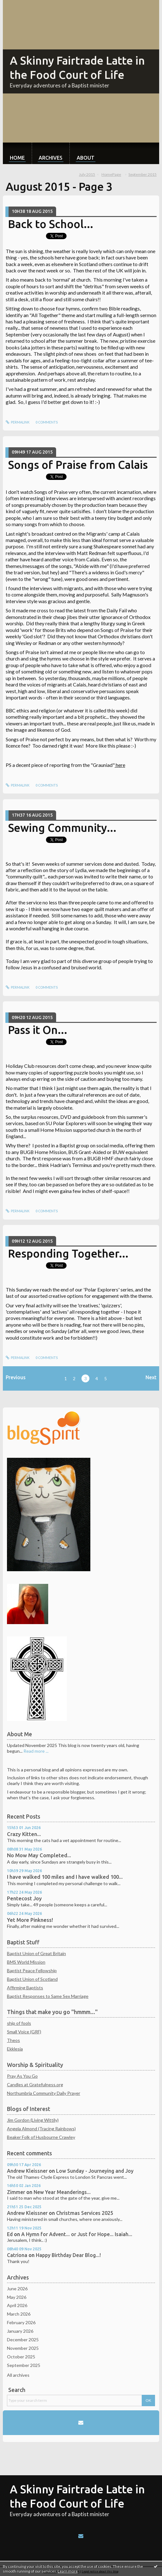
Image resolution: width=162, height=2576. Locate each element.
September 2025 (23, 2365)
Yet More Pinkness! (30, 1920)
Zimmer (16, 2192)
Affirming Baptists (25, 1987)
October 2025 (21, 2356)
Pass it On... (37, 1029)
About (85, 158)
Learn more (68, 2571)
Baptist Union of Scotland (32, 1979)
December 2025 (23, 2339)
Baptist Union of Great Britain (36, 1953)
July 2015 (87, 174)
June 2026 (17, 2288)
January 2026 (20, 2331)
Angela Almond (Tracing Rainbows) (41, 2128)
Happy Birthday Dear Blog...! (68, 2255)
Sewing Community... (62, 827)
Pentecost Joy (24, 1898)
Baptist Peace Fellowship (32, 1970)
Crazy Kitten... (24, 1834)
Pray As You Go (22, 2076)
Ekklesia (15, 2048)
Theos (13, 2040)
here (120, 765)
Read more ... (36, 1751)
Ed (10, 2234)
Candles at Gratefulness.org (35, 2084)
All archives (18, 2375)
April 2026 (17, 2305)
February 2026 (21, 2322)
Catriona (17, 2255)
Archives (50, 158)
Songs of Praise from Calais (78, 464)
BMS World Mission (26, 1962)
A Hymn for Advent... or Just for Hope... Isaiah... (76, 2234)
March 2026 (18, 2314)
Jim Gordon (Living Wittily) (33, 2120)
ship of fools (19, 2023)
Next (151, 1377)
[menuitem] (17, 153)
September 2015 (142, 174)
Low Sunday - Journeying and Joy (94, 2171)
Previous (16, 1377)
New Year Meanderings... (62, 2192)
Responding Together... (68, 1253)
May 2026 (16, 2297)
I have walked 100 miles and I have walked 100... (65, 1877)
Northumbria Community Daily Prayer (43, 2093)
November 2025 (23, 2348)
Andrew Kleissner (27, 2171)
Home (17, 158)
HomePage (111, 174)
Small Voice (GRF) (24, 2031)
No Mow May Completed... (39, 1855)
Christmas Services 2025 (84, 2213)
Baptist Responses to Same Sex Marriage (47, 1996)
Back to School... (50, 224)
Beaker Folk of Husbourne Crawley (41, 2137)
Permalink (18, 422)
